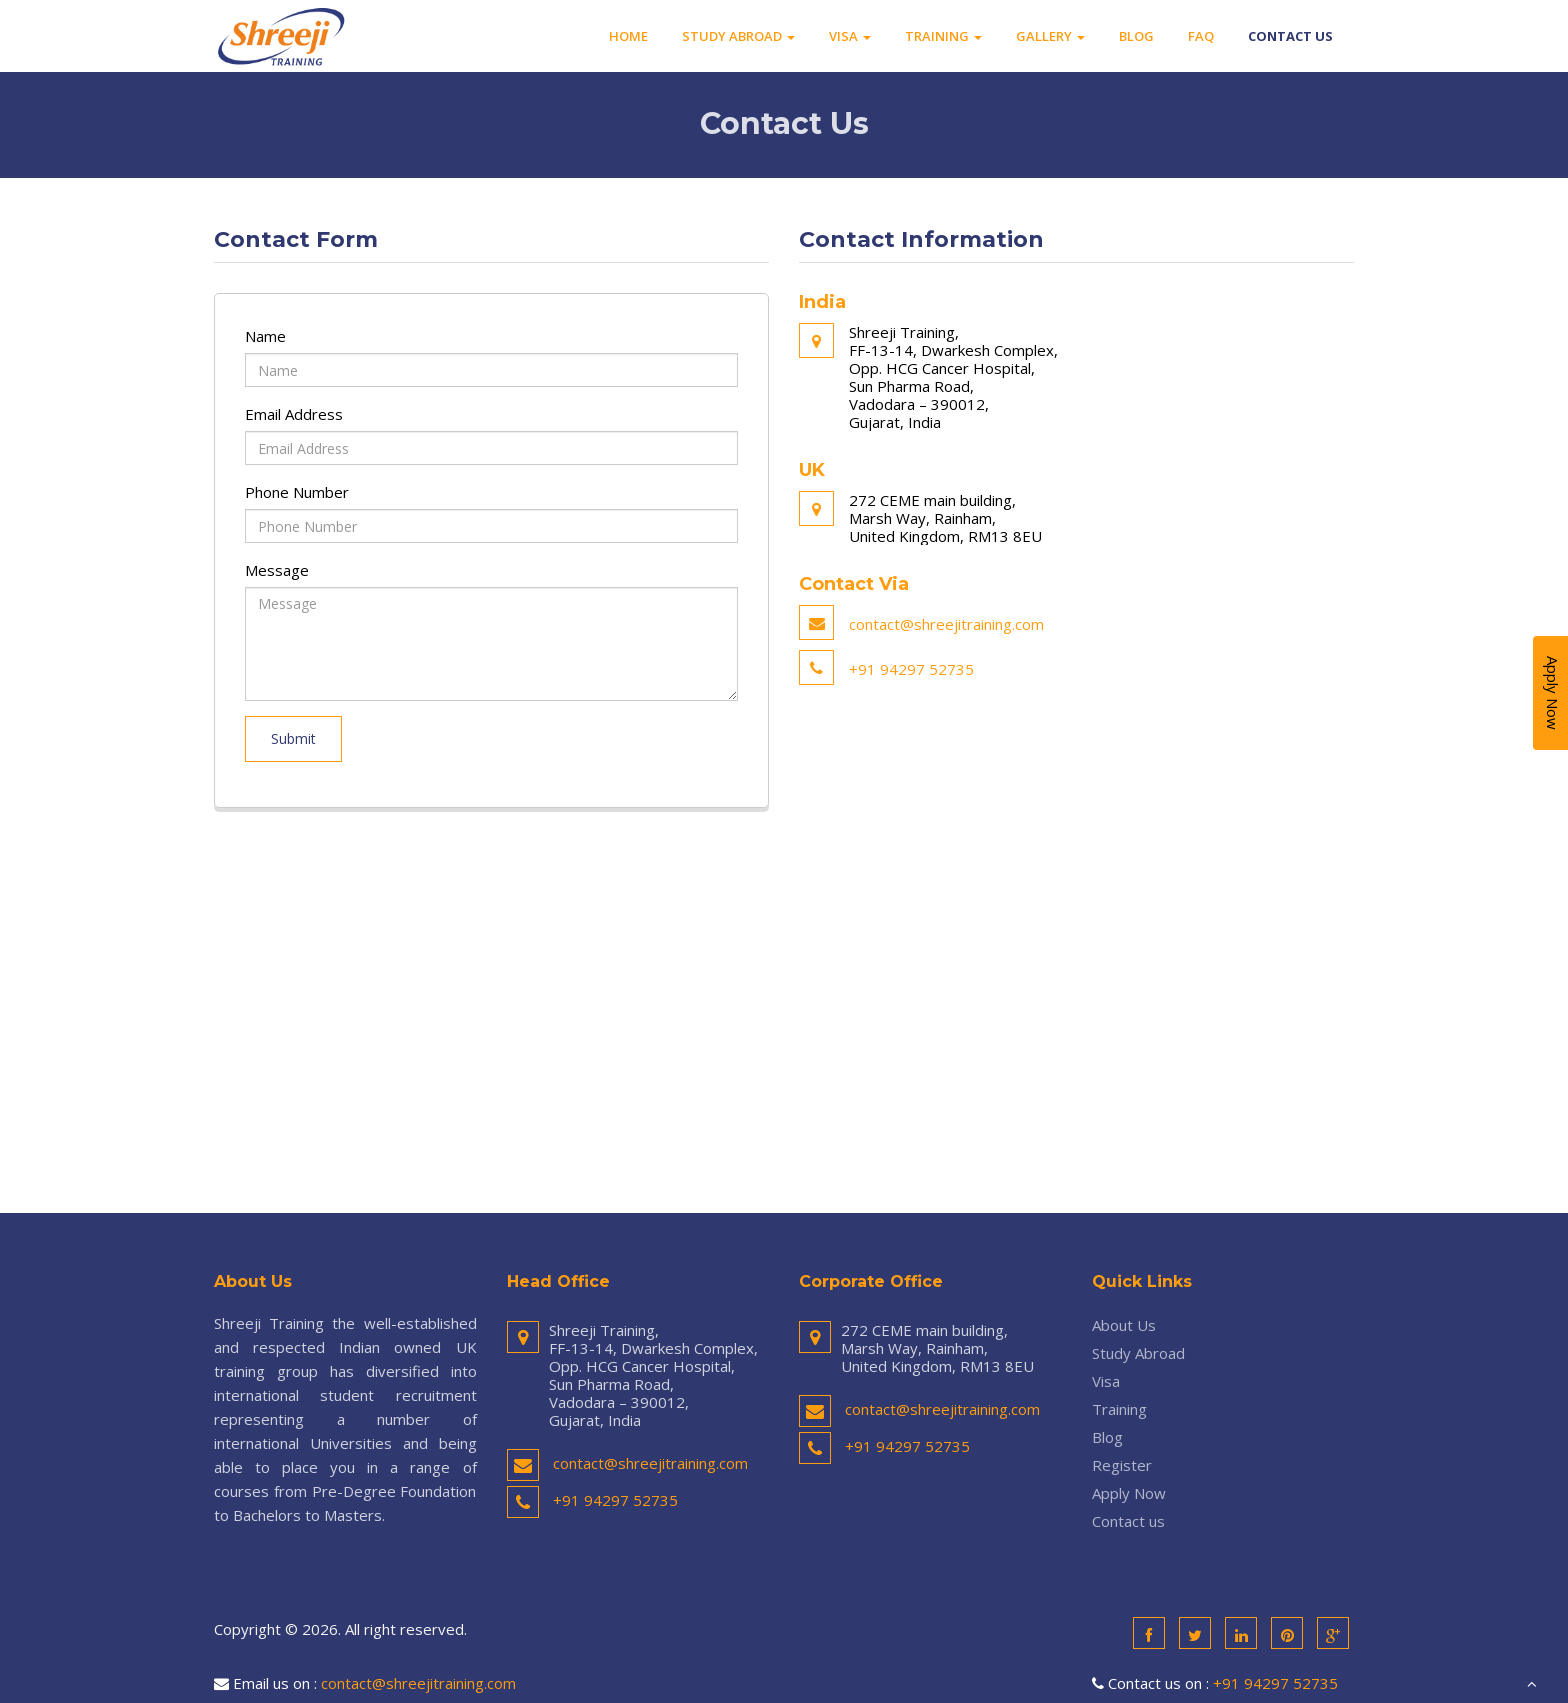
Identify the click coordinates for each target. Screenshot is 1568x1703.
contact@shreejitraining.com (946, 624)
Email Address (294, 414)
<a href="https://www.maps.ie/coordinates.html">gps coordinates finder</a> (784, 1003)
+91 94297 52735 (911, 669)
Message (277, 570)
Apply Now (1129, 1493)
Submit (293, 738)
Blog (1136, 36)
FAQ (1201, 36)
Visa (850, 36)
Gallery (1050, 36)
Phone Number (297, 492)
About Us (1124, 1325)
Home (628, 36)
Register (1122, 1465)
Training (943, 36)
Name (265, 336)
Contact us (1290, 36)
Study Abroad (738, 36)
